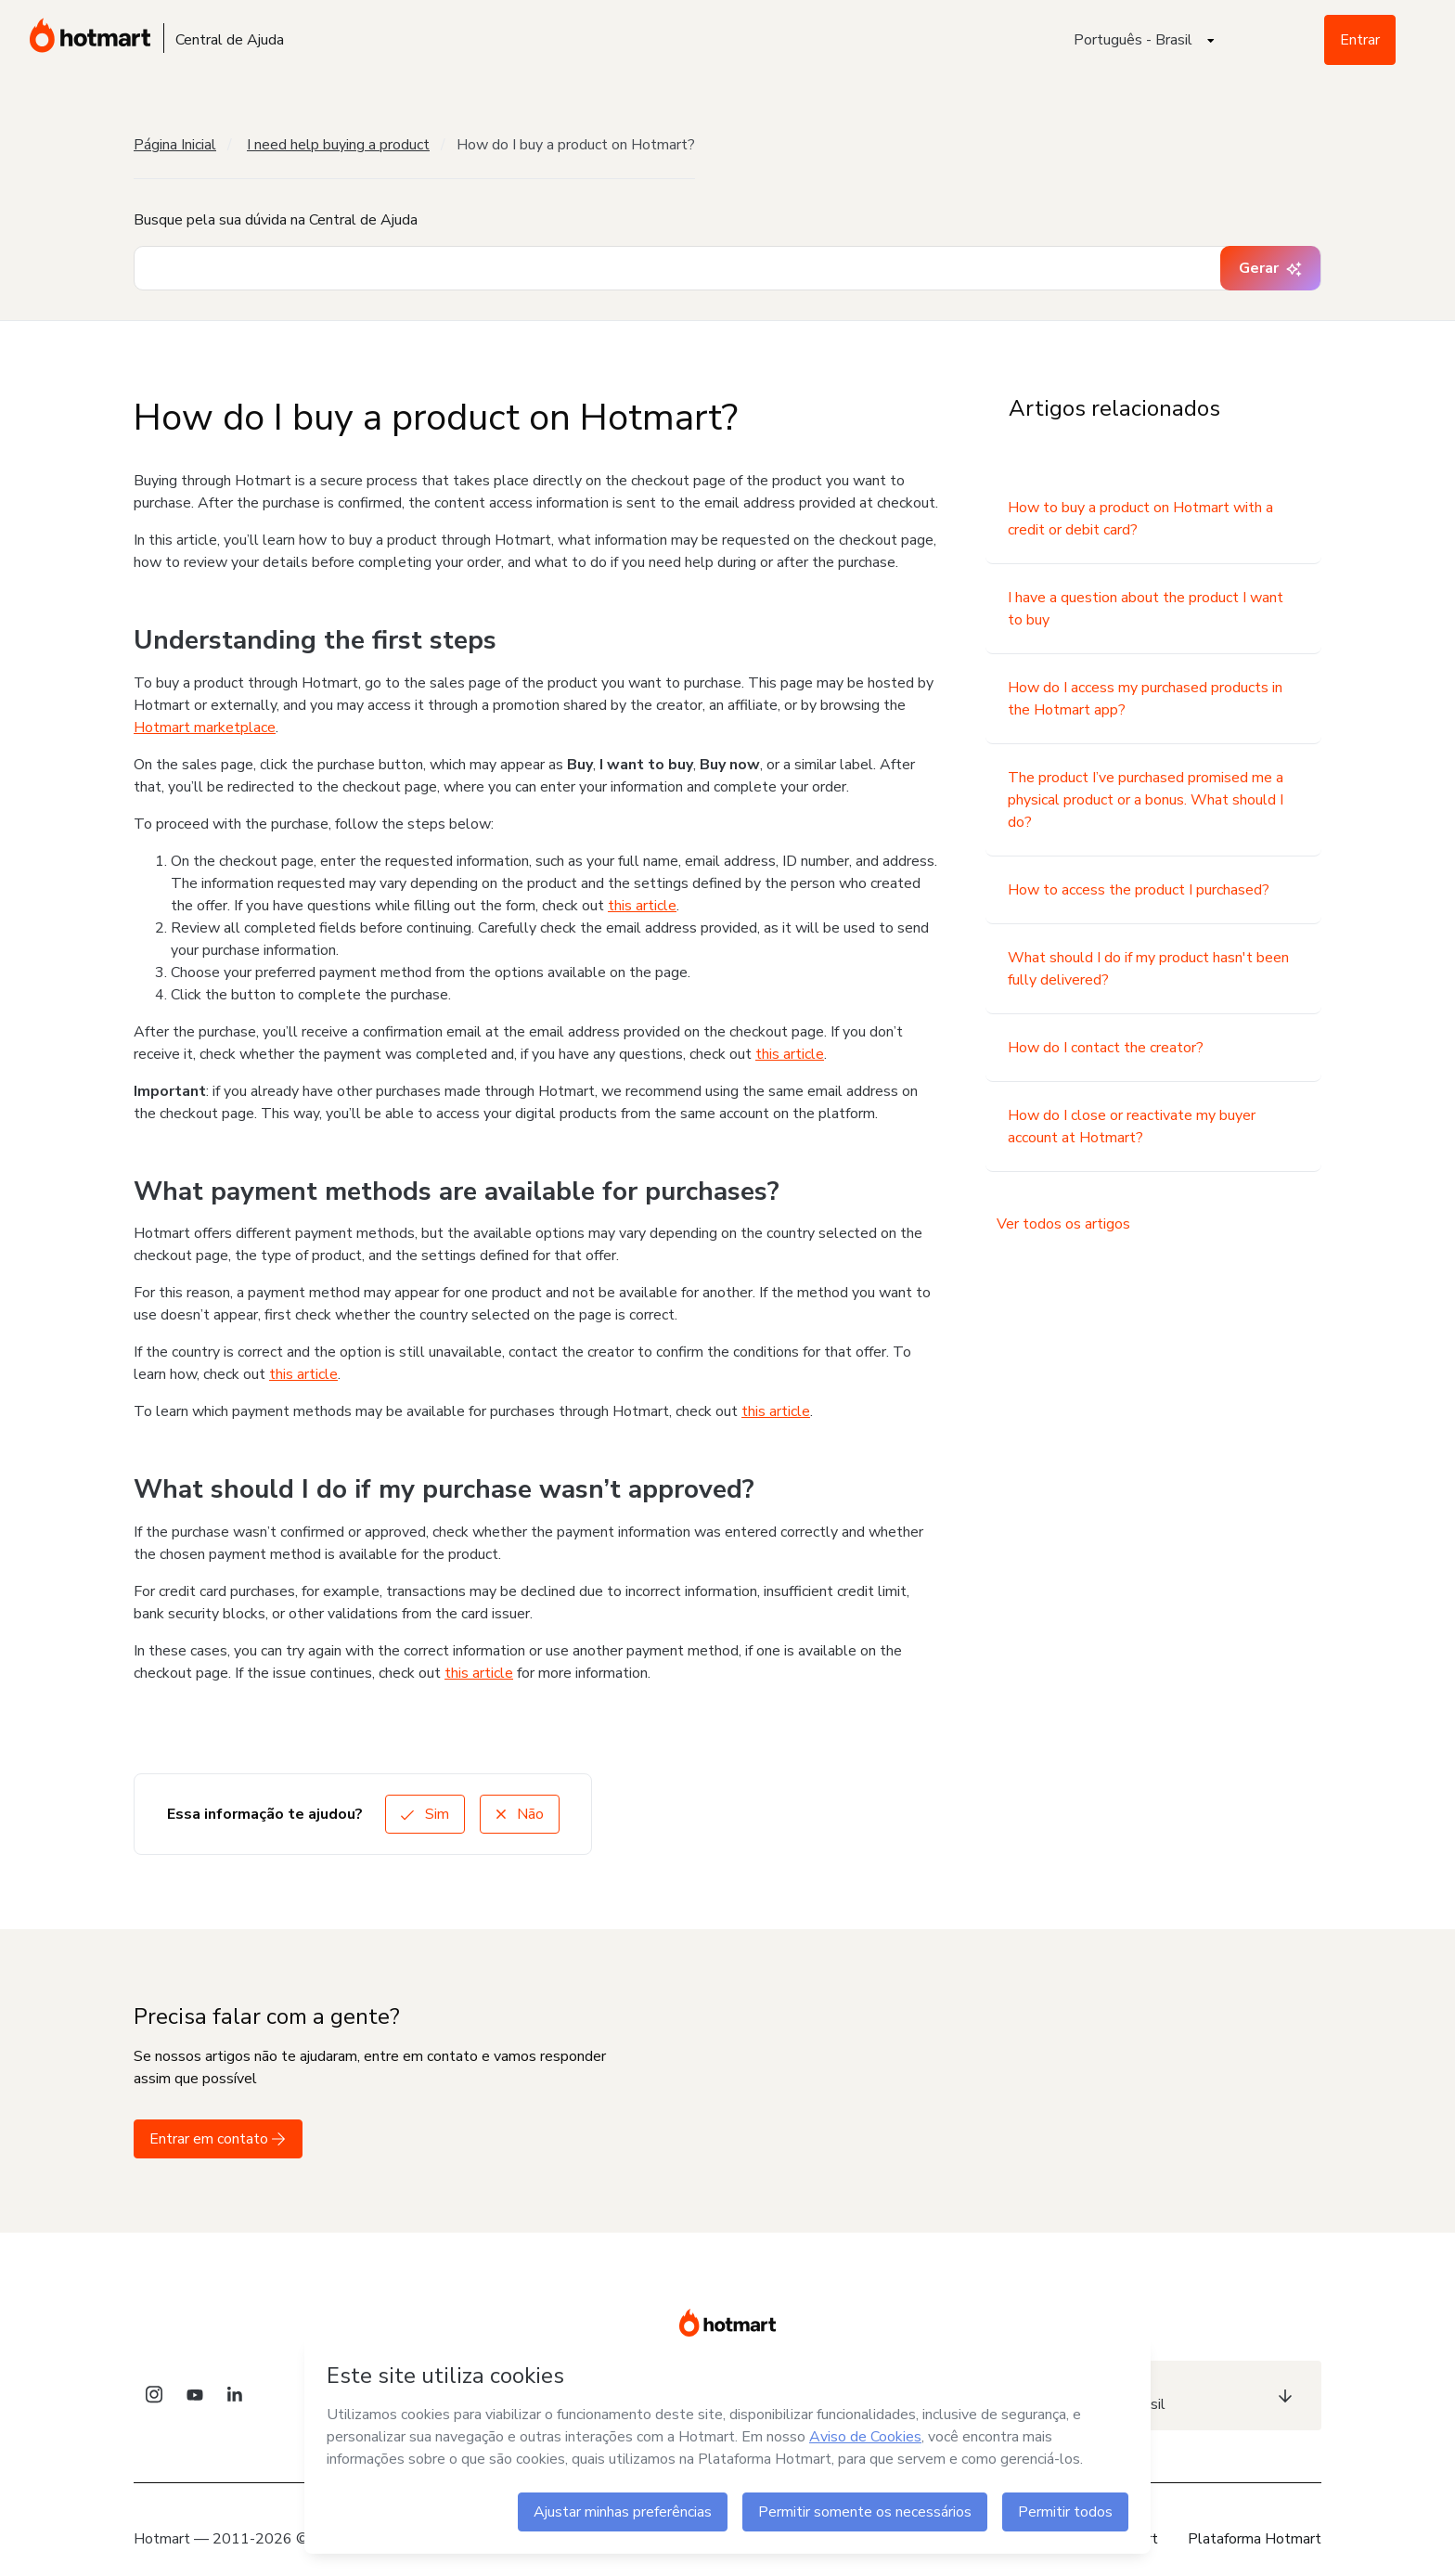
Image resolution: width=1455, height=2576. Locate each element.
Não (520, 1814)
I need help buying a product (338, 145)
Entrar (1360, 40)
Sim (425, 1814)
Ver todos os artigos (1063, 1224)
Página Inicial (175, 145)
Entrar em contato (218, 2139)
